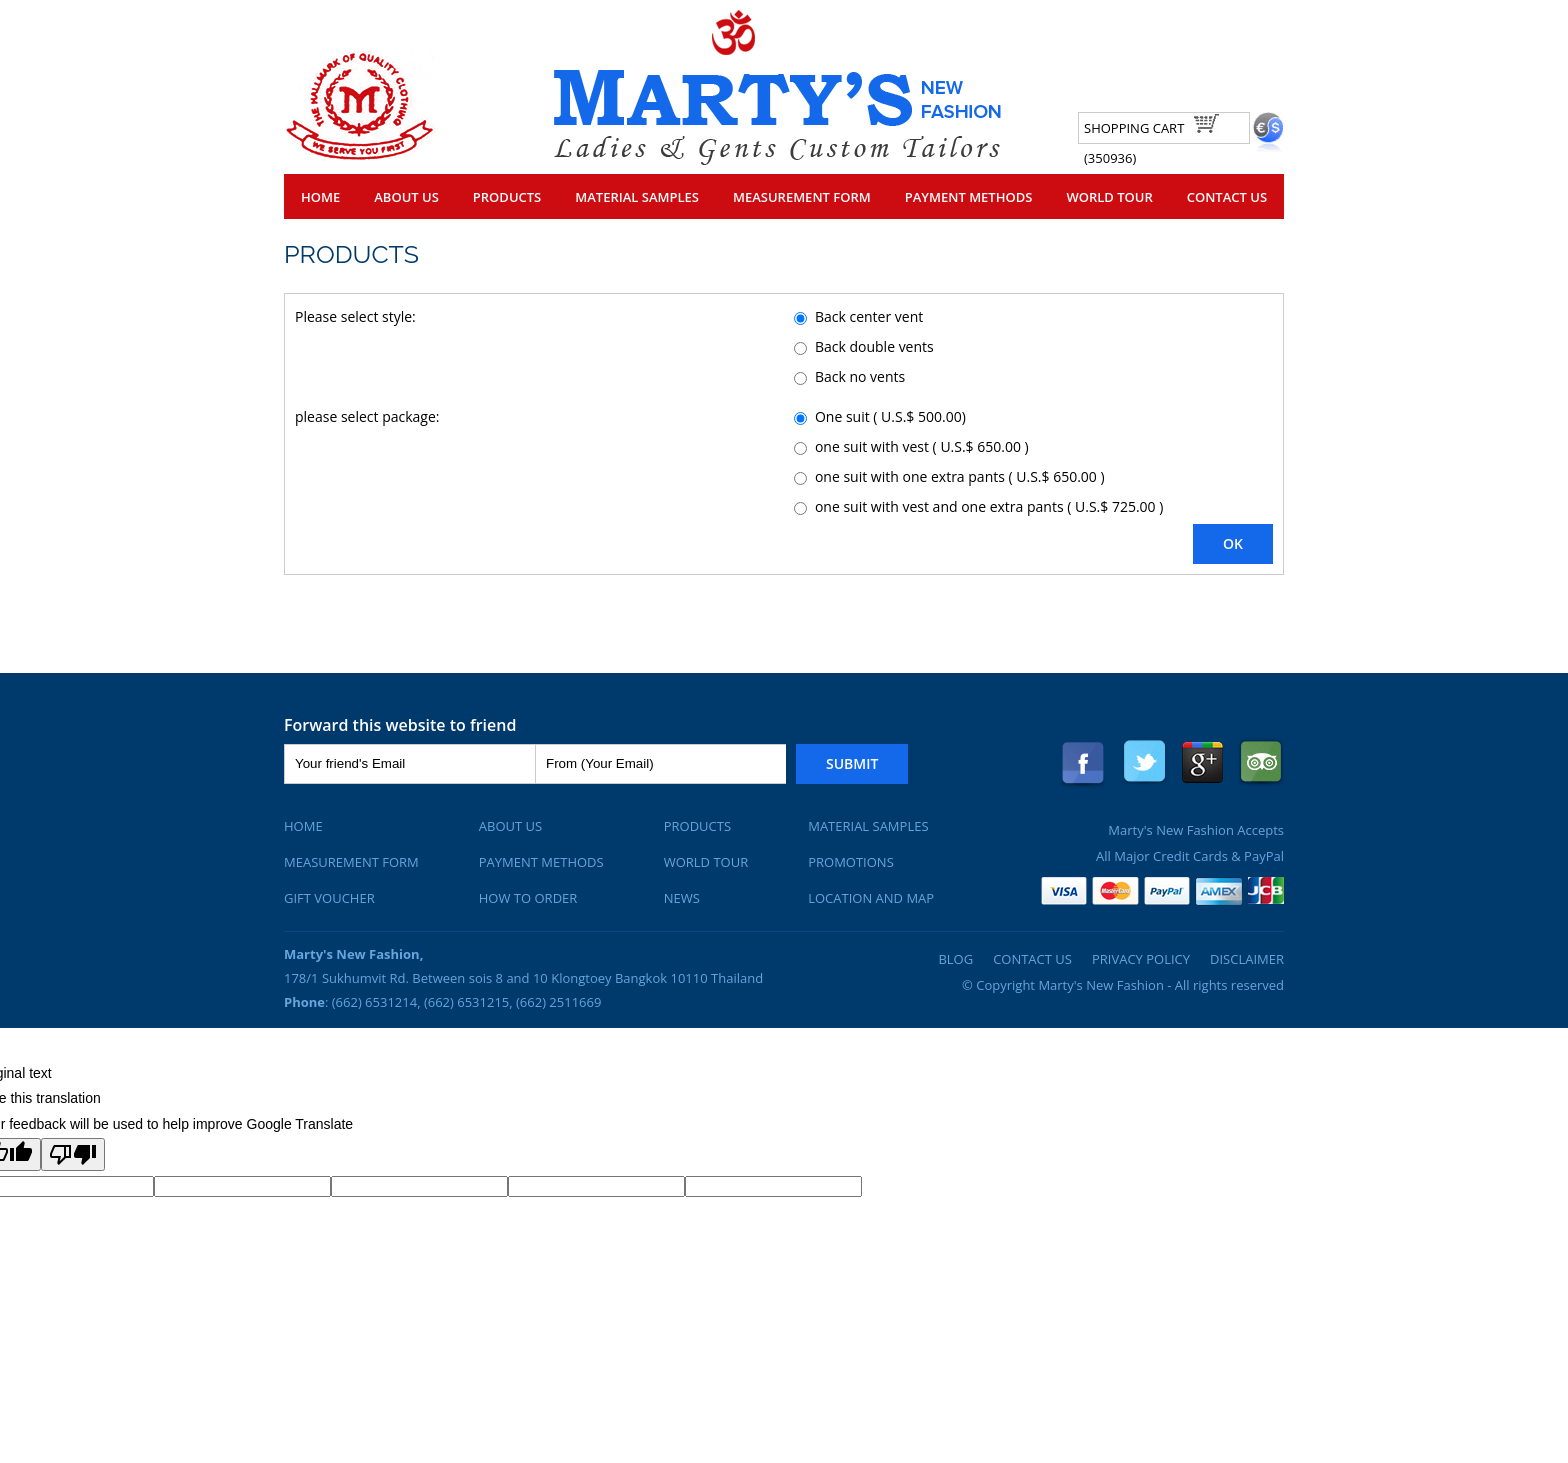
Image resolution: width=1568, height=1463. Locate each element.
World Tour (1109, 197)
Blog (955, 959)
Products (507, 197)
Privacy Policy (1141, 959)
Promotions (851, 862)
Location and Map (871, 898)
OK (1233, 543)
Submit (852, 763)
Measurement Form (802, 197)
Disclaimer (1247, 959)
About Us (406, 197)
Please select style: (355, 316)
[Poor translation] (73, 1154)
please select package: (367, 416)
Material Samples (637, 197)
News (682, 898)
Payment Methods (969, 197)
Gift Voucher (329, 898)
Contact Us (1227, 197)
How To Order (528, 898)
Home (320, 197)
